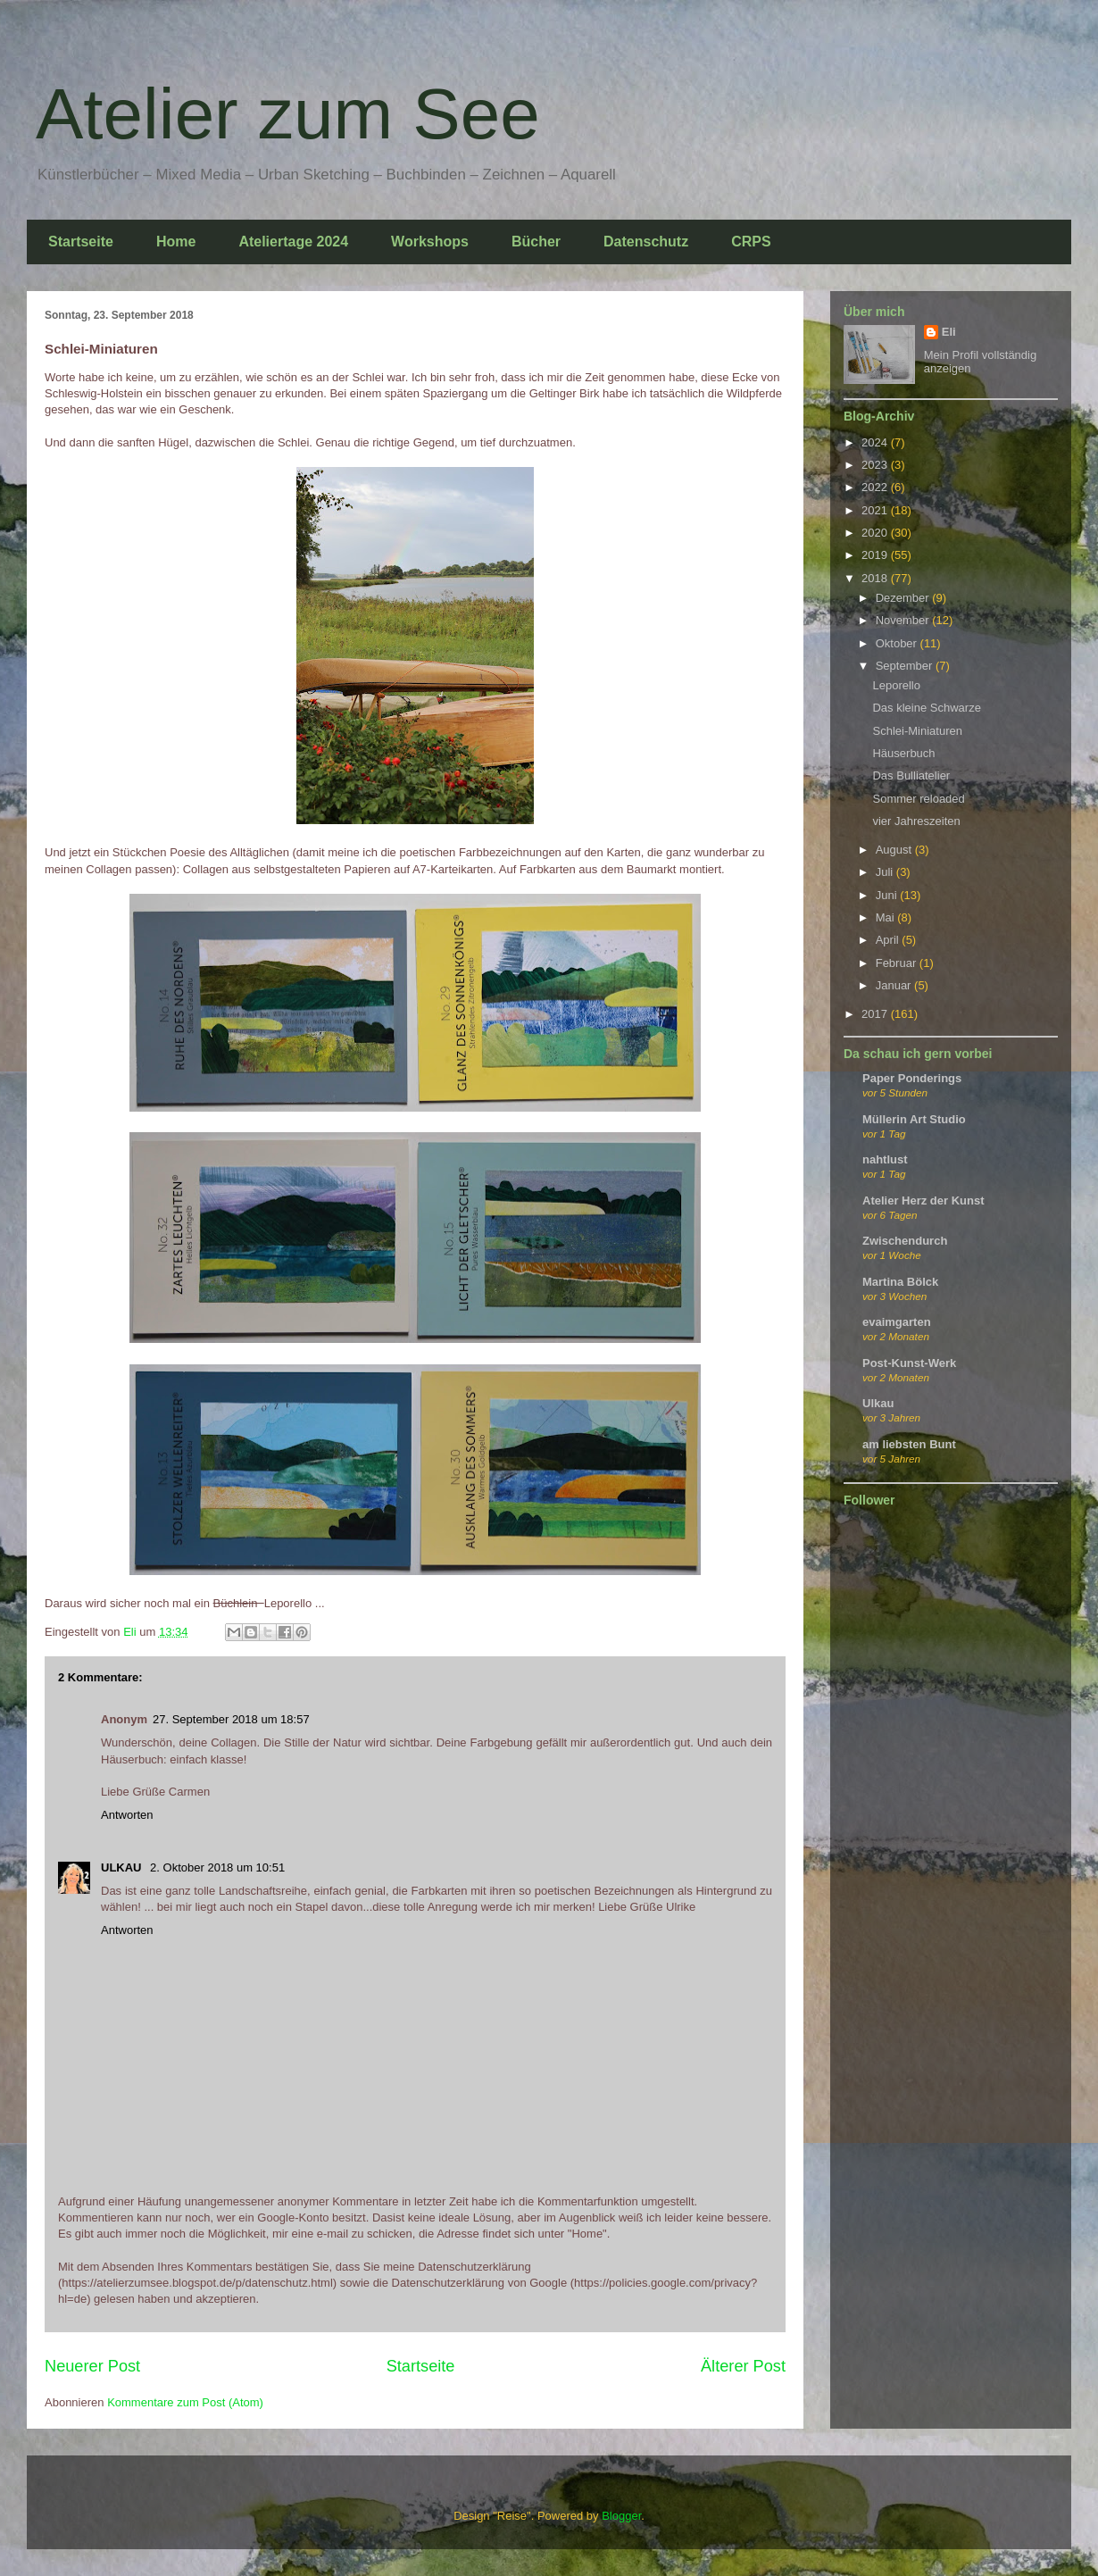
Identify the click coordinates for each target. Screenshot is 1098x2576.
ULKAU (123, 1867)
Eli (949, 331)
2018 (876, 578)
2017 (876, 1014)
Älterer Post (743, 2366)
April (889, 939)
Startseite (80, 241)
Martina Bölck (900, 1281)
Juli (886, 872)
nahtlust (885, 1159)
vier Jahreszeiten (916, 821)
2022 (876, 487)
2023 (876, 464)
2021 (876, 510)
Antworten (127, 1815)
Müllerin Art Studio (914, 1119)
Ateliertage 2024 (293, 241)
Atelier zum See (288, 114)
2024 (876, 442)
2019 (876, 555)
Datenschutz (645, 241)
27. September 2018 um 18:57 (231, 1719)
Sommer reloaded (918, 798)
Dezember (904, 597)
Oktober (898, 643)
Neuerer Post (92, 2366)
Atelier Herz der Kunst (923, 1200)
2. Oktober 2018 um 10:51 (217, 1867)
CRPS (750, 241)
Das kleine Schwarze (926, 707)
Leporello (896, 685)
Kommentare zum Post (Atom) (185, 2402)
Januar (895, 985)
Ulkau (878, 1403)
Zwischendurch (904, 1240)
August (895, 849)
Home (175, 241)
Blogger (621, 2515)
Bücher (536, 241)
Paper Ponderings (911, 1078)
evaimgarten (896, 1322)
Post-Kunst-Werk (909, 1363)
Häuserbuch (903, 753)
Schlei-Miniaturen (916, 731)
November (904, 620)
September (906, 665)
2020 (876, 532)
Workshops (430, 241)
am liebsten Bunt (909, 1444)
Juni (888, 895)
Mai (887, 917)
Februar (897, 963)
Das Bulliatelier (911, 775)
